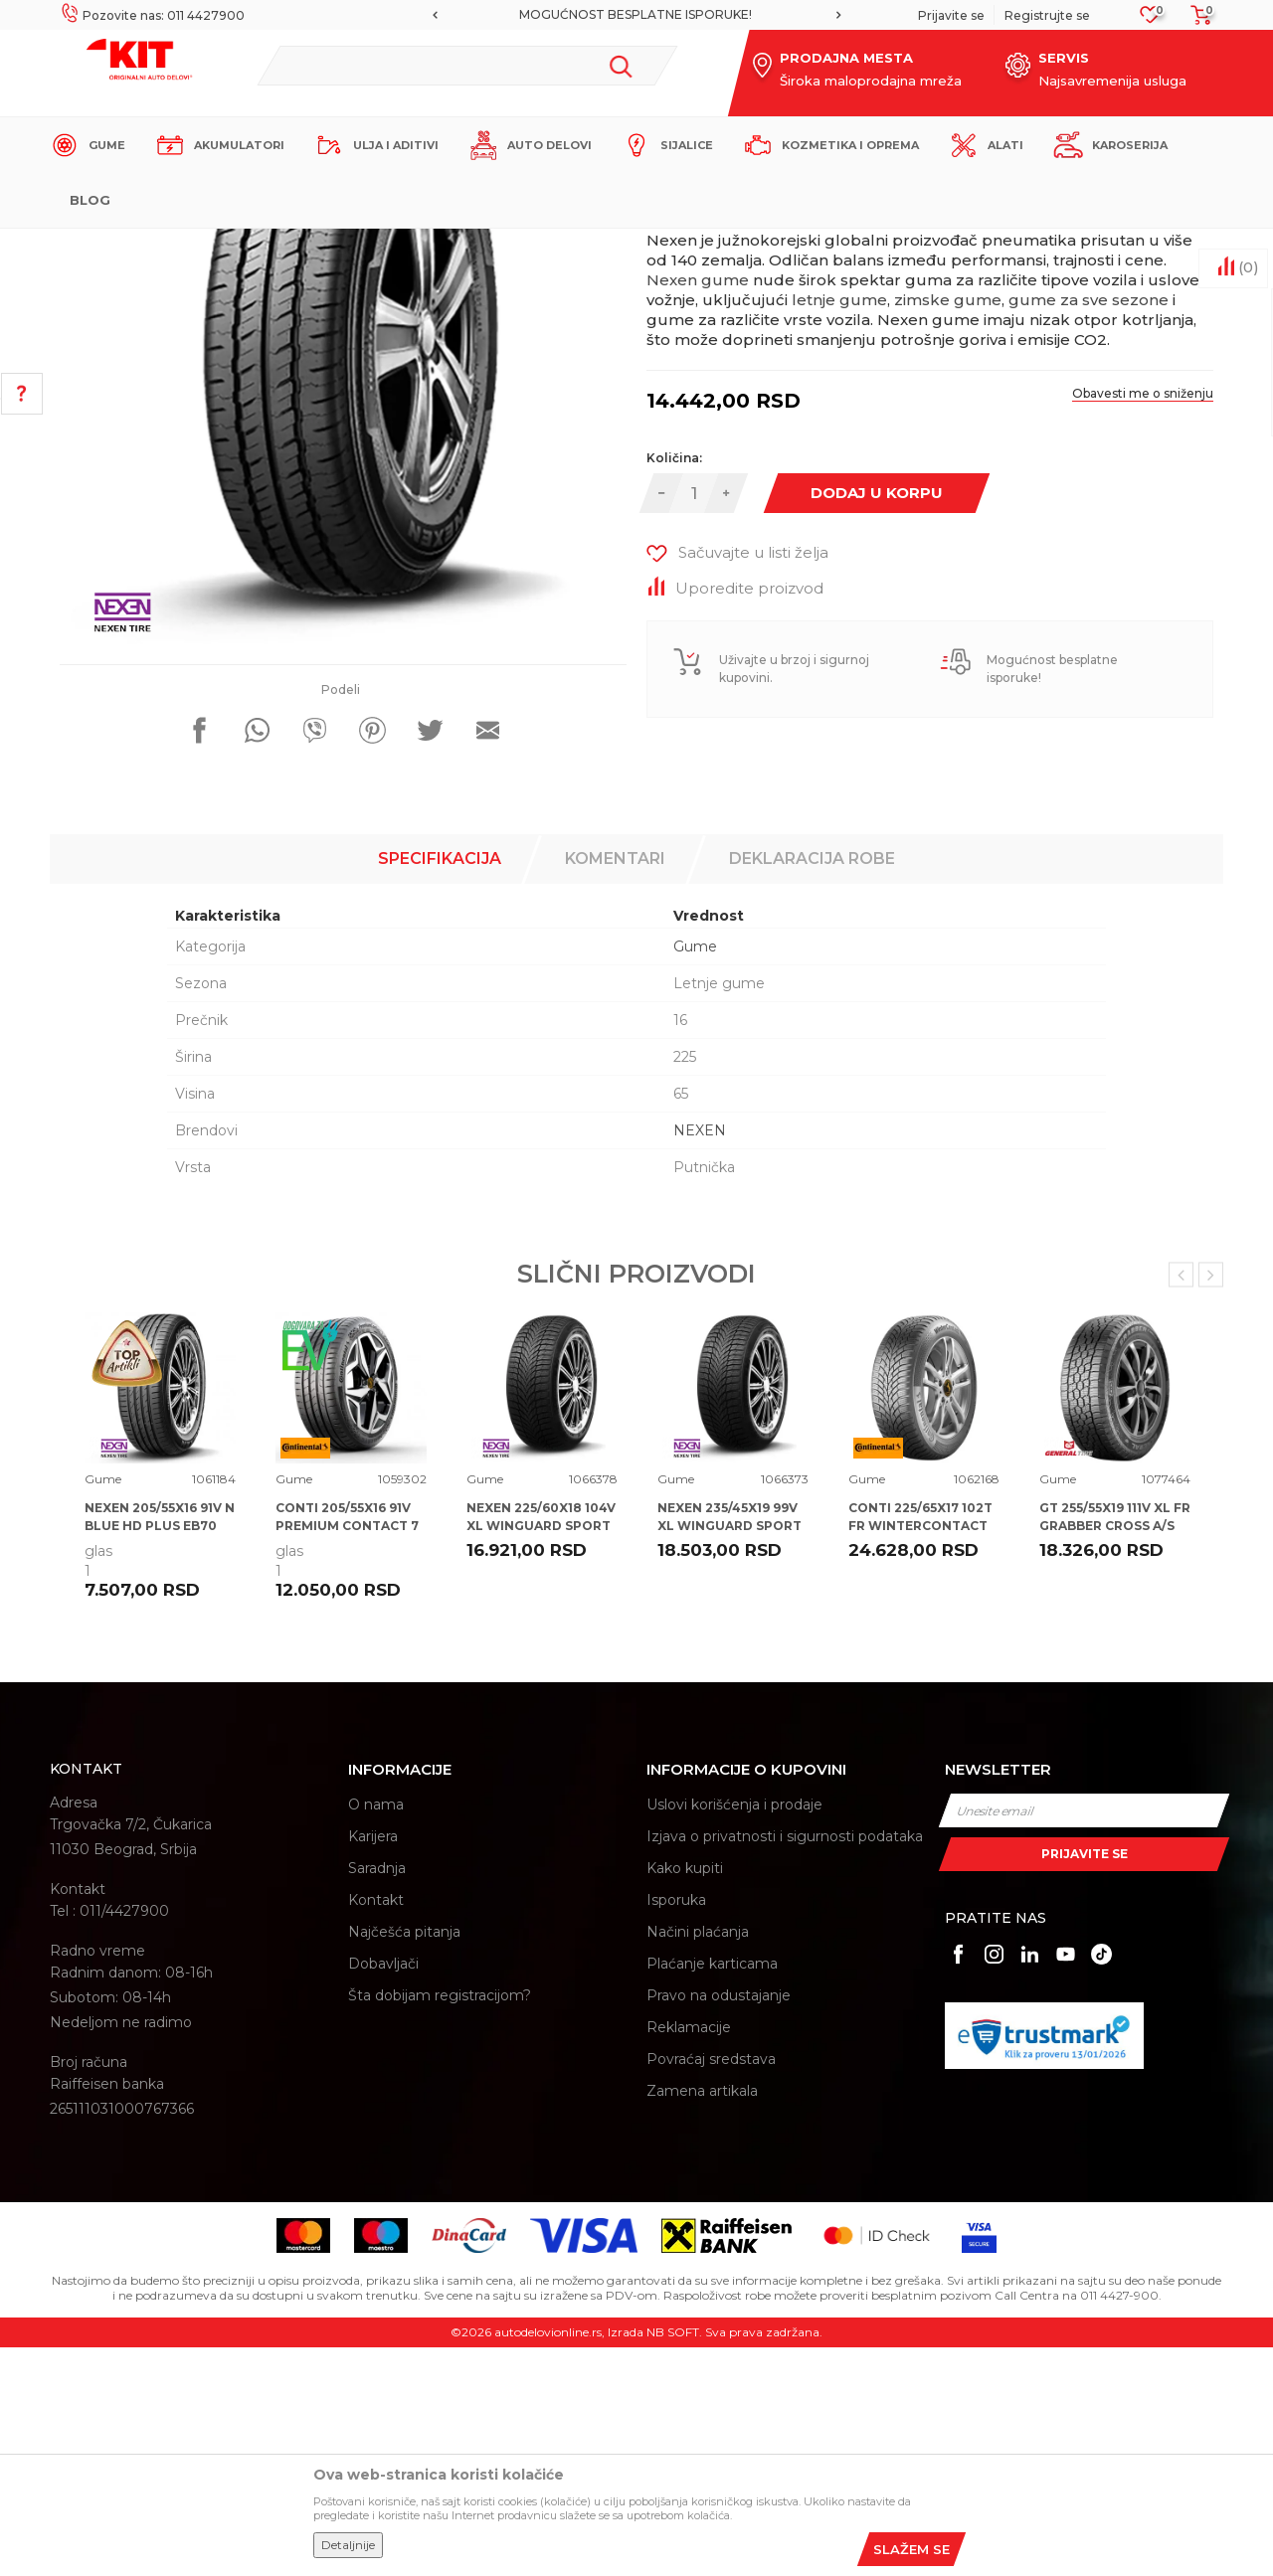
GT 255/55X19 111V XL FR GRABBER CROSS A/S (1114, 1745)
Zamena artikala (702, 2319)
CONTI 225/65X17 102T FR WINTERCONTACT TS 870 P (920, 1754)
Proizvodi (342, 245)
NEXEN (699, 1359)
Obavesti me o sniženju (1142, 621)
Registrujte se (1047, 15)
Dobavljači (383, 2192)
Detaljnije (348, 2544)
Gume (402, 245)
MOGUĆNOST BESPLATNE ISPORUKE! (635, 14)
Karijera (373, 2065)
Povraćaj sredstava (711, 2288)
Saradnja (377, 2097)
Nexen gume (697, 508)
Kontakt (376, 2129)
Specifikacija (439, 1087)
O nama (376, 2033)
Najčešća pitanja (404, 2160)
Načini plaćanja (697, 2160)
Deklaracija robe (812, 1087)
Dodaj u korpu (877, 721)
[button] (467, 66)
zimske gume (947, 528)
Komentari (615, 1087)
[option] (636, 15)
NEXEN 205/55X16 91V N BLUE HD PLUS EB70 (160, 1745)
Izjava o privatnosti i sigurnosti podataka (784, 2065)
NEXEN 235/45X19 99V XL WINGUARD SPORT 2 (729, 1754)
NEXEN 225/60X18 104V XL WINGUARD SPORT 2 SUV (541, 1754)
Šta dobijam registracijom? (439, 2224)
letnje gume (839, 528)
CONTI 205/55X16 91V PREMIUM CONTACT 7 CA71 (347, 1754)
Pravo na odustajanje (718, 2224)
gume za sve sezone (1088, 528)
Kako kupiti (684, 2097)
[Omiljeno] (1150, 20)
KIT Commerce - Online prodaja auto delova (175, 245)
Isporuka (676, 2129)
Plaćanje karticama (712, 2192)
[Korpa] (1195, 21)
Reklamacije (688, 2256)
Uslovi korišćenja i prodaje (734, 2033)
